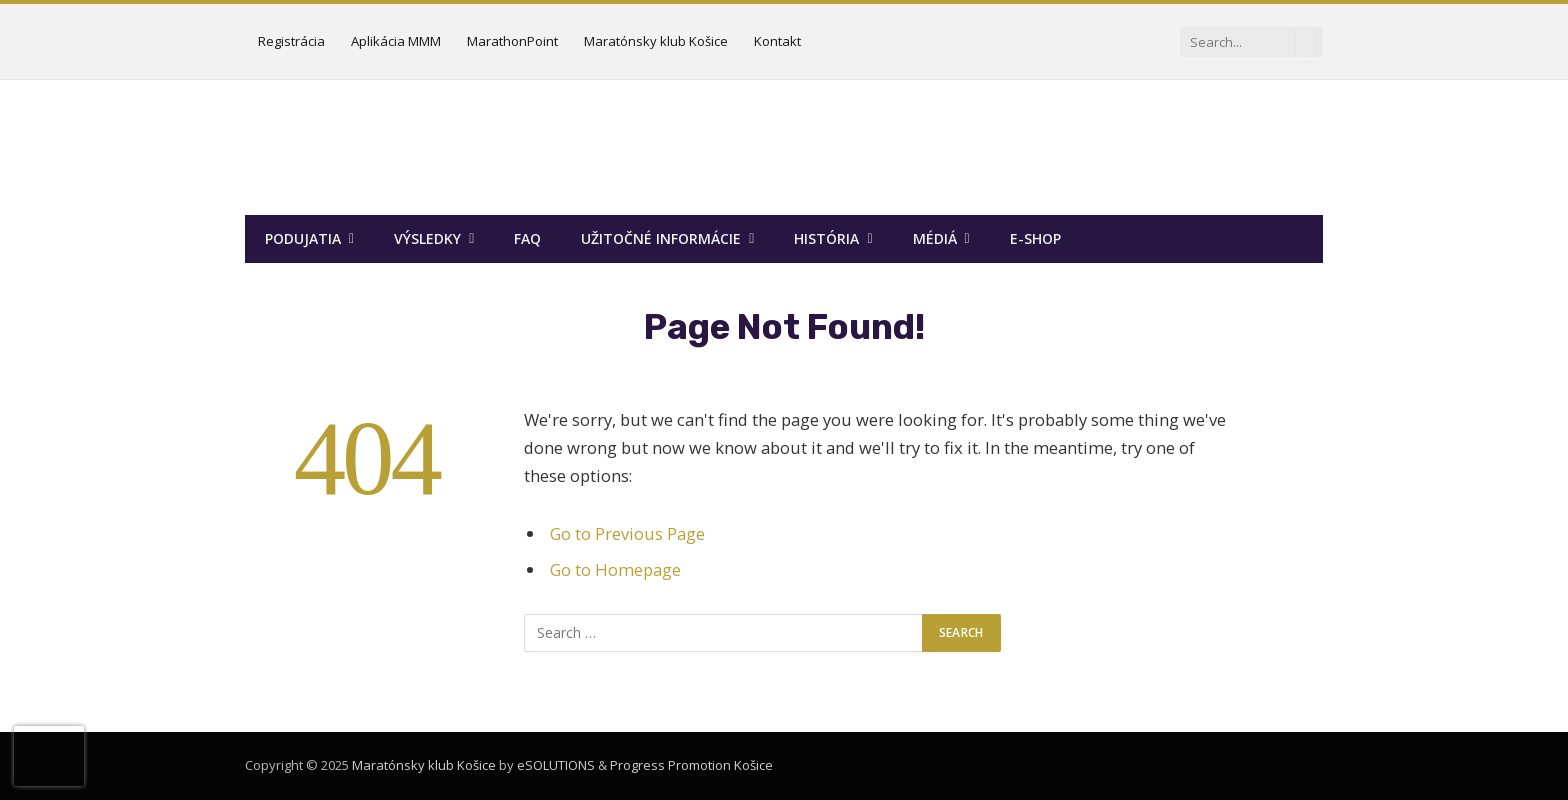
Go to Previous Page (627, 533)
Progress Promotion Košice (691, 765)
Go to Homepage (615, 569)
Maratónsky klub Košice (656, 41)
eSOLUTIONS (556, 765)
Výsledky (427, 238)
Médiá (935, 238)
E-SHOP (1035, 238)
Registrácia (291, 41)
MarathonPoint (512, 41)
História (826, 238)
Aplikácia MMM (396, 41)
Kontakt (777, 41)
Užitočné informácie (661, 238)
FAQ (527, 238)
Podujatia (303, 238)
